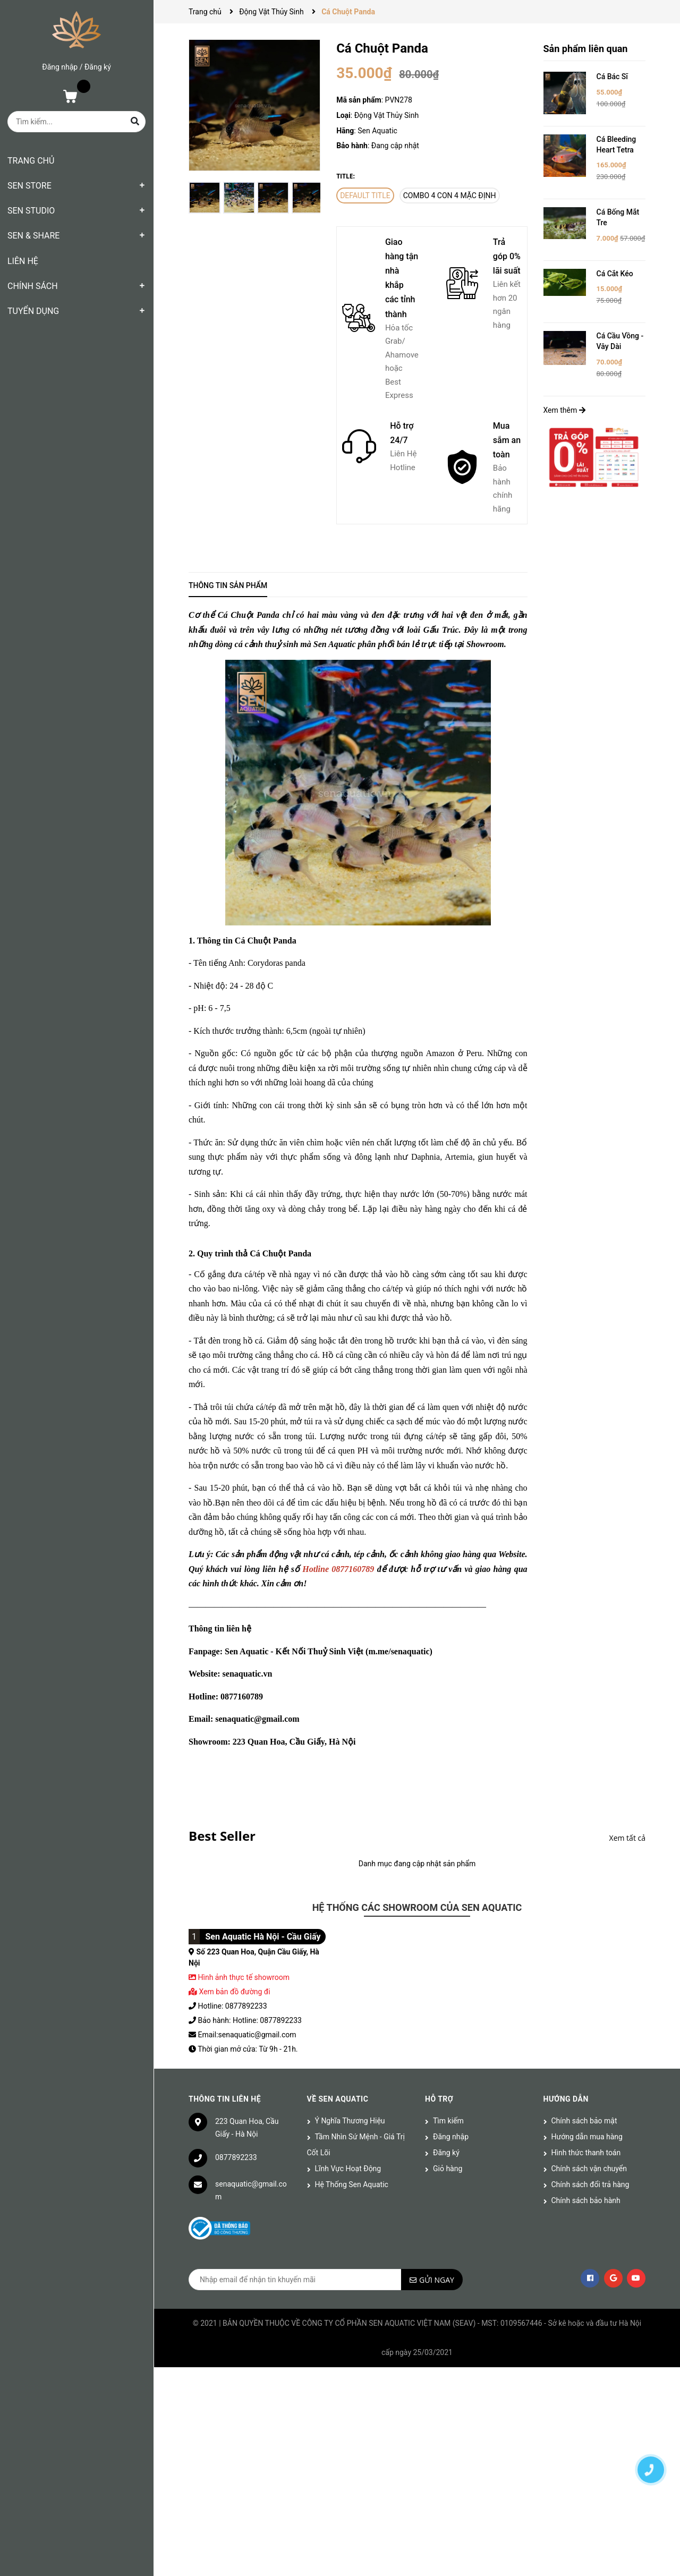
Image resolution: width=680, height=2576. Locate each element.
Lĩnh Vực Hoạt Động (348, 2168)
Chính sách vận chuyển (589, 2168)
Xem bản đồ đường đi (229, 1991)
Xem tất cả (627, 1838)
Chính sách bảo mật (584, 2120)
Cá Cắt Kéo (615, 273)
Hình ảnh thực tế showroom (243, 1977)
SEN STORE (29, 186)
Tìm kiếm (448, 2120)
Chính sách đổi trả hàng (590, 2184)
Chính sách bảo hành (585, 2200)
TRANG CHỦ (30, 161)
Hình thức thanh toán (586, 2152)
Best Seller (222, 1835)
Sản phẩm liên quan (585, 48)
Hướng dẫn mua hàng (587, 2136)
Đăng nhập (60, 67)
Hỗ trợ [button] (439, 2099)
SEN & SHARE (33, 236)
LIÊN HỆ (22, 261)
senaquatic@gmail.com (251, 2190)
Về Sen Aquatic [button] (338, 2099)
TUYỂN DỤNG (33, 311)
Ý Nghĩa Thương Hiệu (350, 2120)
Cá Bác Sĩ (612, 76)
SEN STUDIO (31, 211)
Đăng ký (97, 67)
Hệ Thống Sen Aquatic (351, 2184)
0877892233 (236, 2157)
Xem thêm (564, 410)
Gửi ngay (436, 2280)
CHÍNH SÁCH (32, 286)
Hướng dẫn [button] (566, 2099)
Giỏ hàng (447, 2168)
